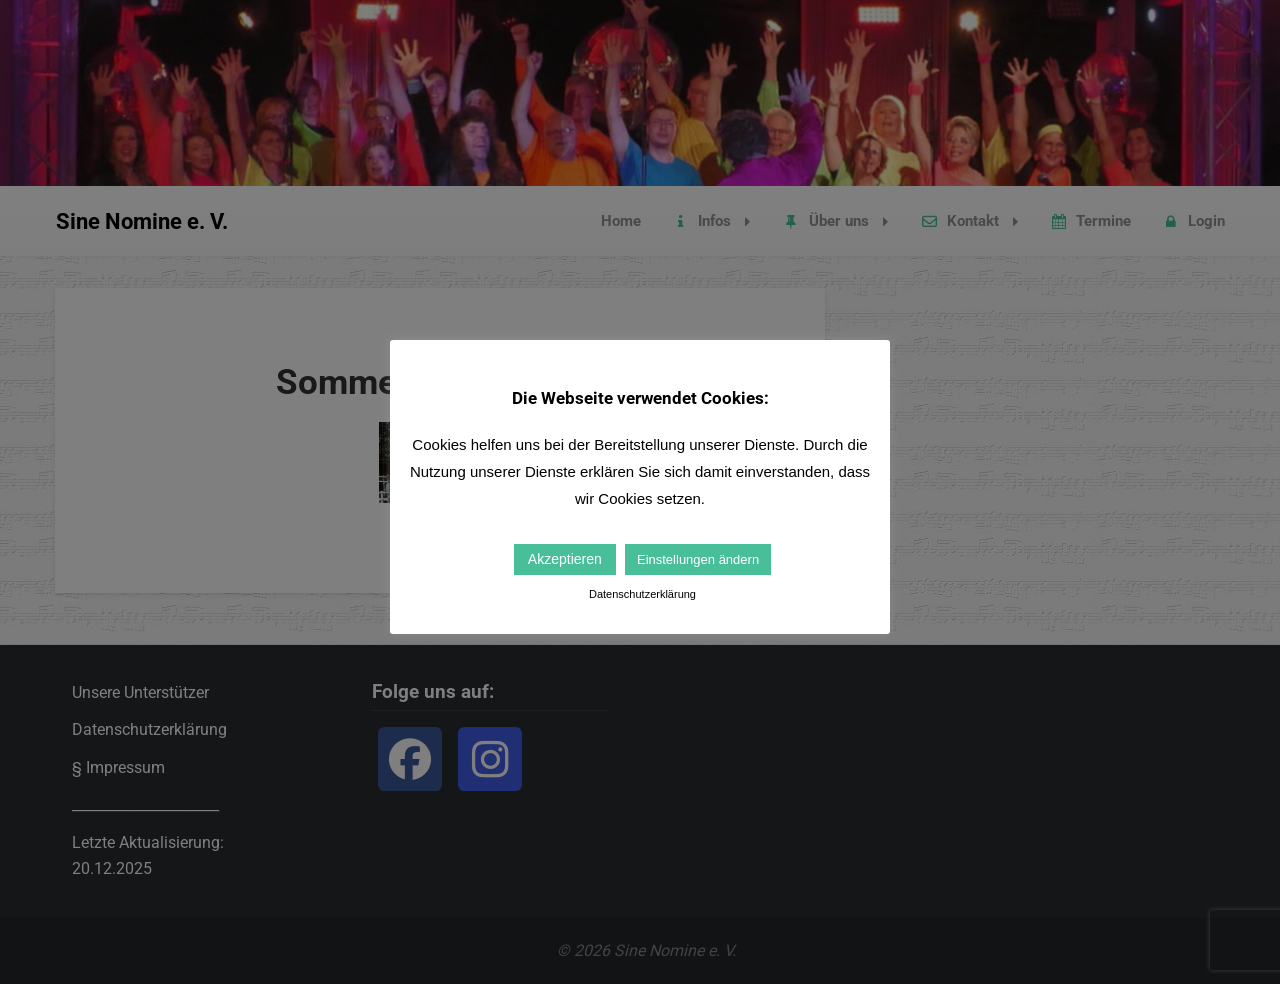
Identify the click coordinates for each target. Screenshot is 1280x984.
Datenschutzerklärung (642, 594)
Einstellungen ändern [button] (698, 559)
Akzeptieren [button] (565, 559)
